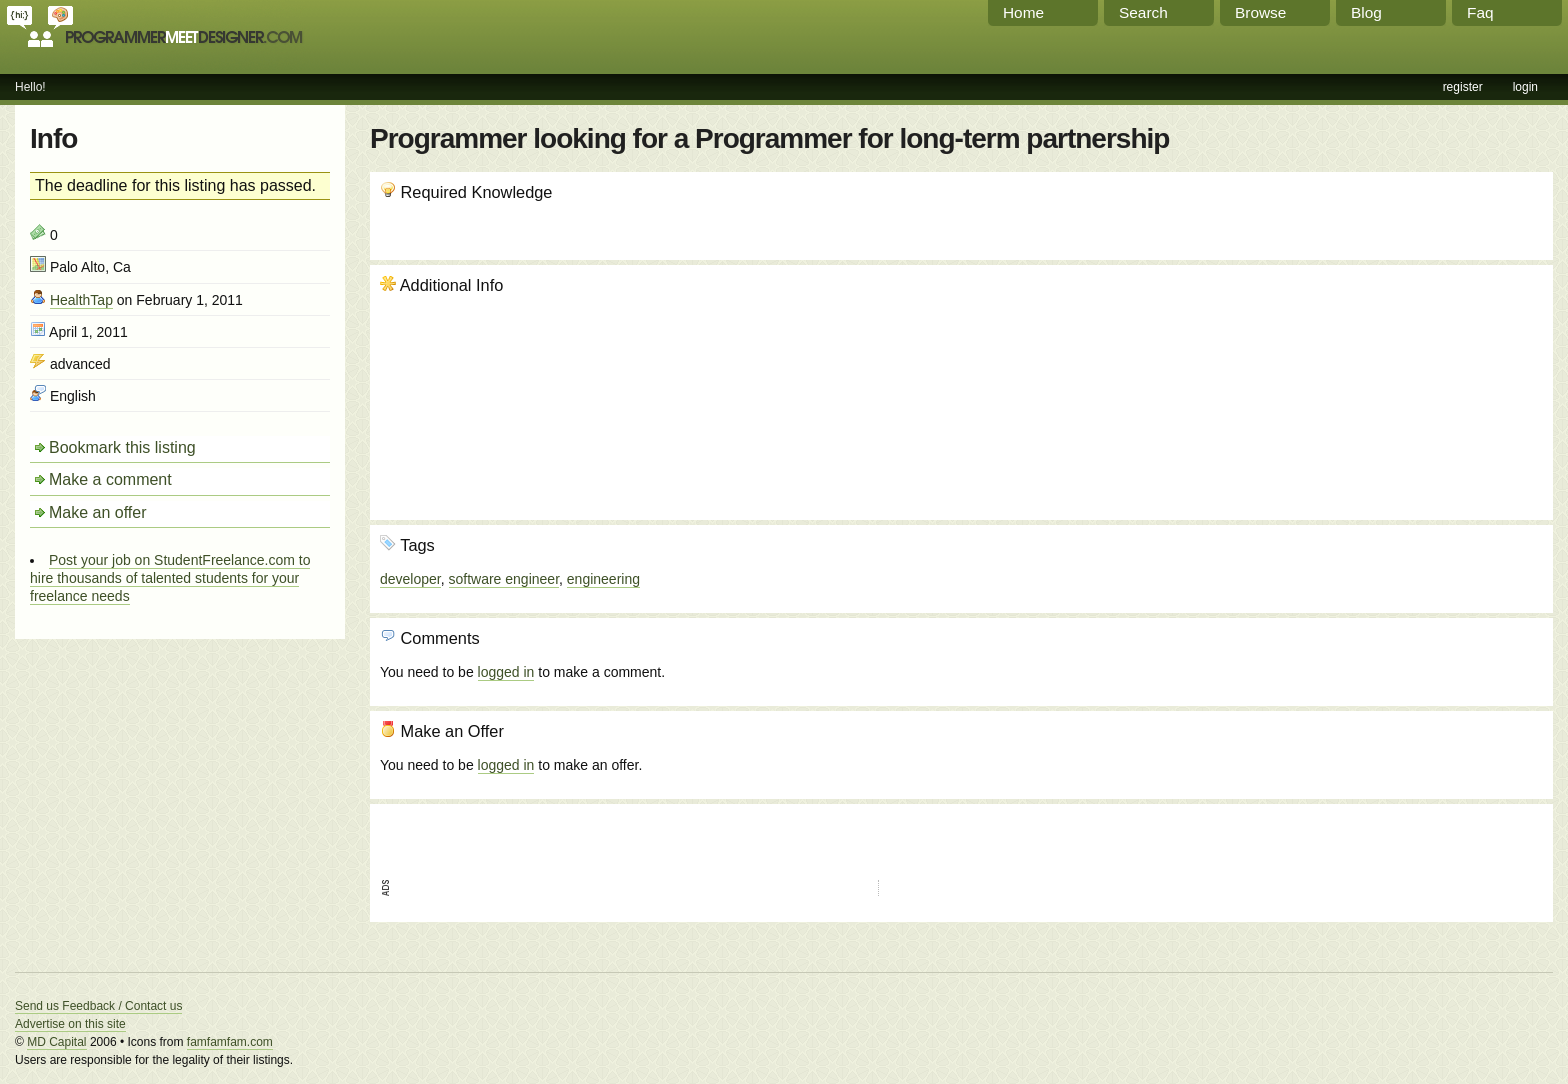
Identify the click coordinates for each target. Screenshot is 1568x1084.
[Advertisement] (1435, 383)
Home (1023, 12)
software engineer (504, 579)
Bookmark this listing (122, 447)
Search (1143, 12)
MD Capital (56, 1042)
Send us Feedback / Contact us (98, 1006)
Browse (1260, 12)
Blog (1366, 12)
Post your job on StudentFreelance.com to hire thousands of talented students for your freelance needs (170, 578)
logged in (506, 672)
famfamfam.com (230, 1042)
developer (410, 579)
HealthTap (81, 300)
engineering (603, 579)
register (1463, 87)
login (1525, 87)
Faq (1480, 12)
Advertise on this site (70, 1024)
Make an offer (98, 512)
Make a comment (110, 479)
